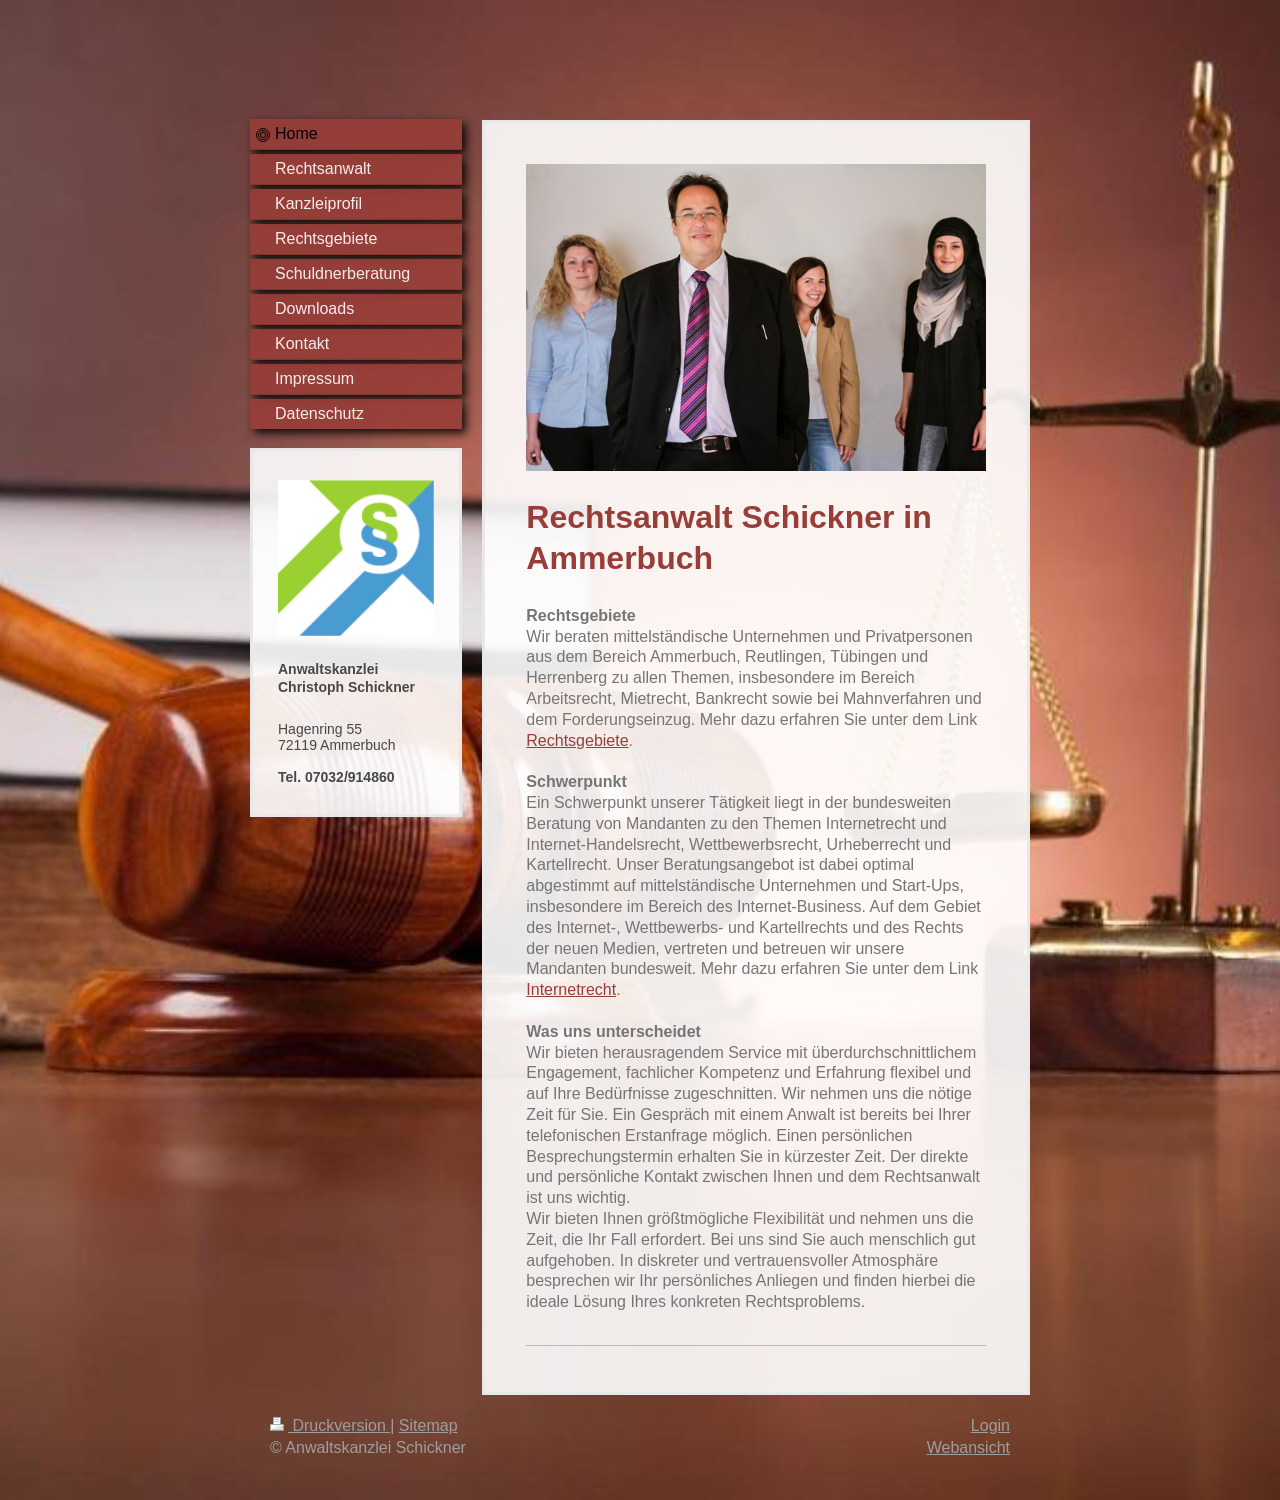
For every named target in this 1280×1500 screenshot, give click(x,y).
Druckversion (330, 1425)
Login (990, 1425)
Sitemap (428, 1425)
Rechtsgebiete (577, 740)
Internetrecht (571, 989)
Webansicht (968, 1447)
